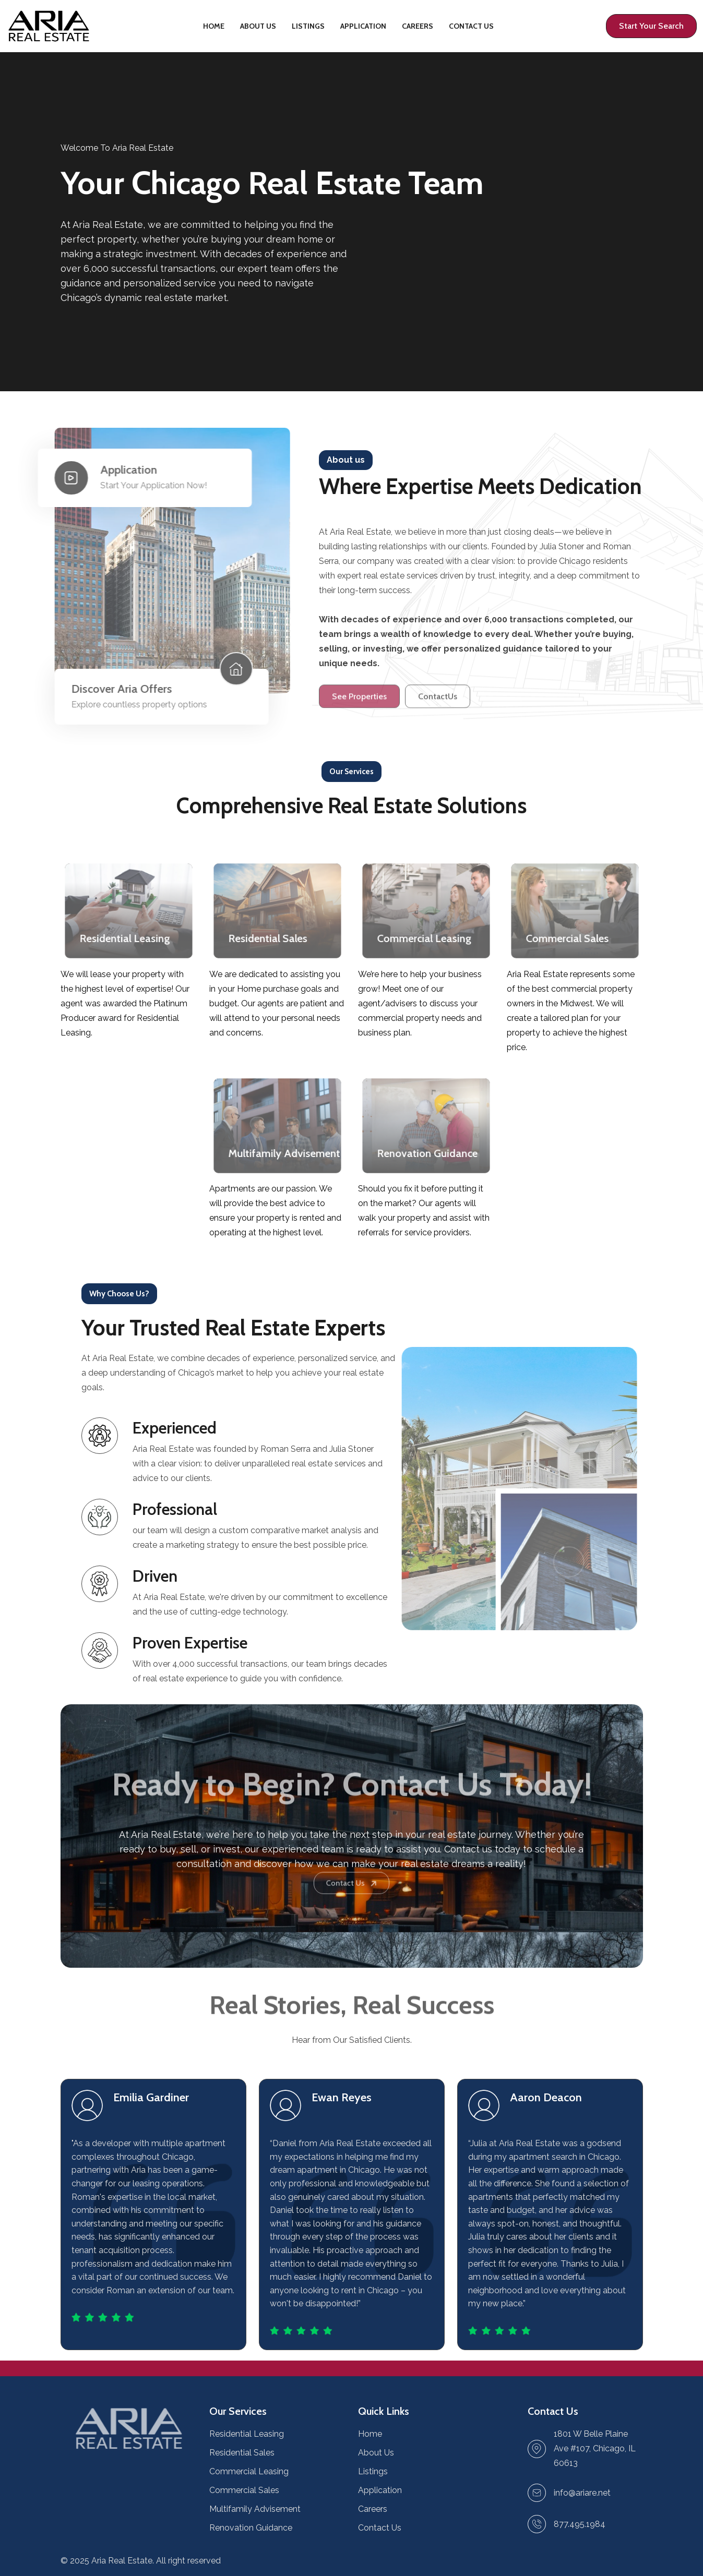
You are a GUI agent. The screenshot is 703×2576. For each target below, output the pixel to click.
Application (363, 26)
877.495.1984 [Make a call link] (579, 2524)
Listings (308, 26)
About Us (258, 26)
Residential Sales (242, 2453)
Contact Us (471, 26)
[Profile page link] (651, 26)
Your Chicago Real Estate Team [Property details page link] (272, 182)
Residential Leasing (246, 2434)
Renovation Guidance (250, 2528)
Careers (417, 26)
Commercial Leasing (249, 2471)
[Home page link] (48, 26)
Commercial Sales (244, 2490)
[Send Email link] (582, 2493)
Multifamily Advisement (255, 2509)
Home (213, 26)
